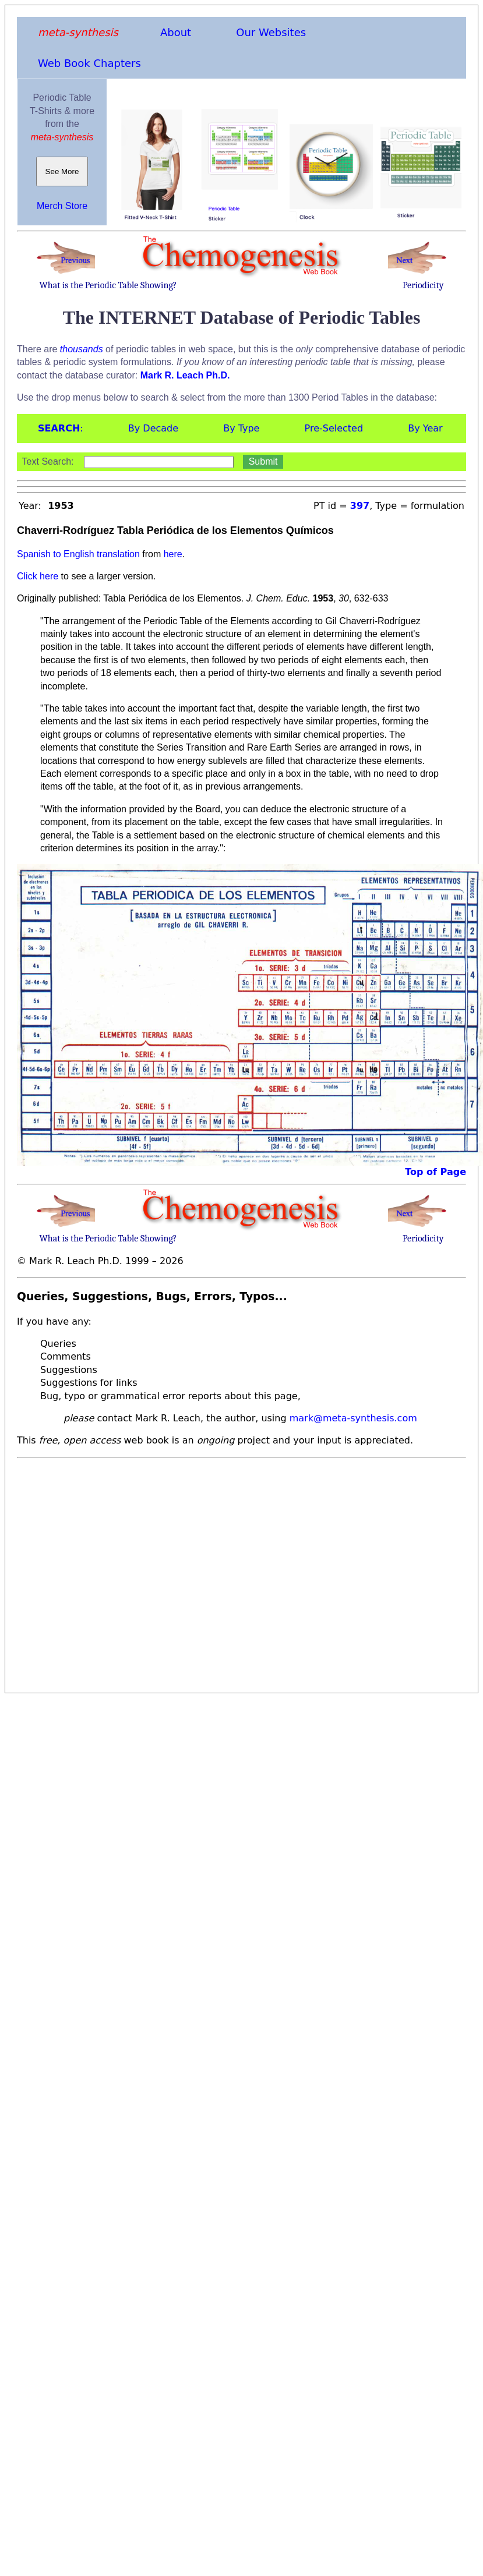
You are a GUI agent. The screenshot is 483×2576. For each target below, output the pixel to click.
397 (359, 505)
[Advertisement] (109, 1572)
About (175, 32)
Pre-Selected (334, 428)
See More (62, 171)
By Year (425, 428)
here (173, 554)
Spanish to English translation (78, 554)
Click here (37, 576)
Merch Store (62, 206)
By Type (241, 428)
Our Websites (271, 32)
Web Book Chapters (89, 63)
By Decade (153, 428)
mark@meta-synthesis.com (353, 1418)
